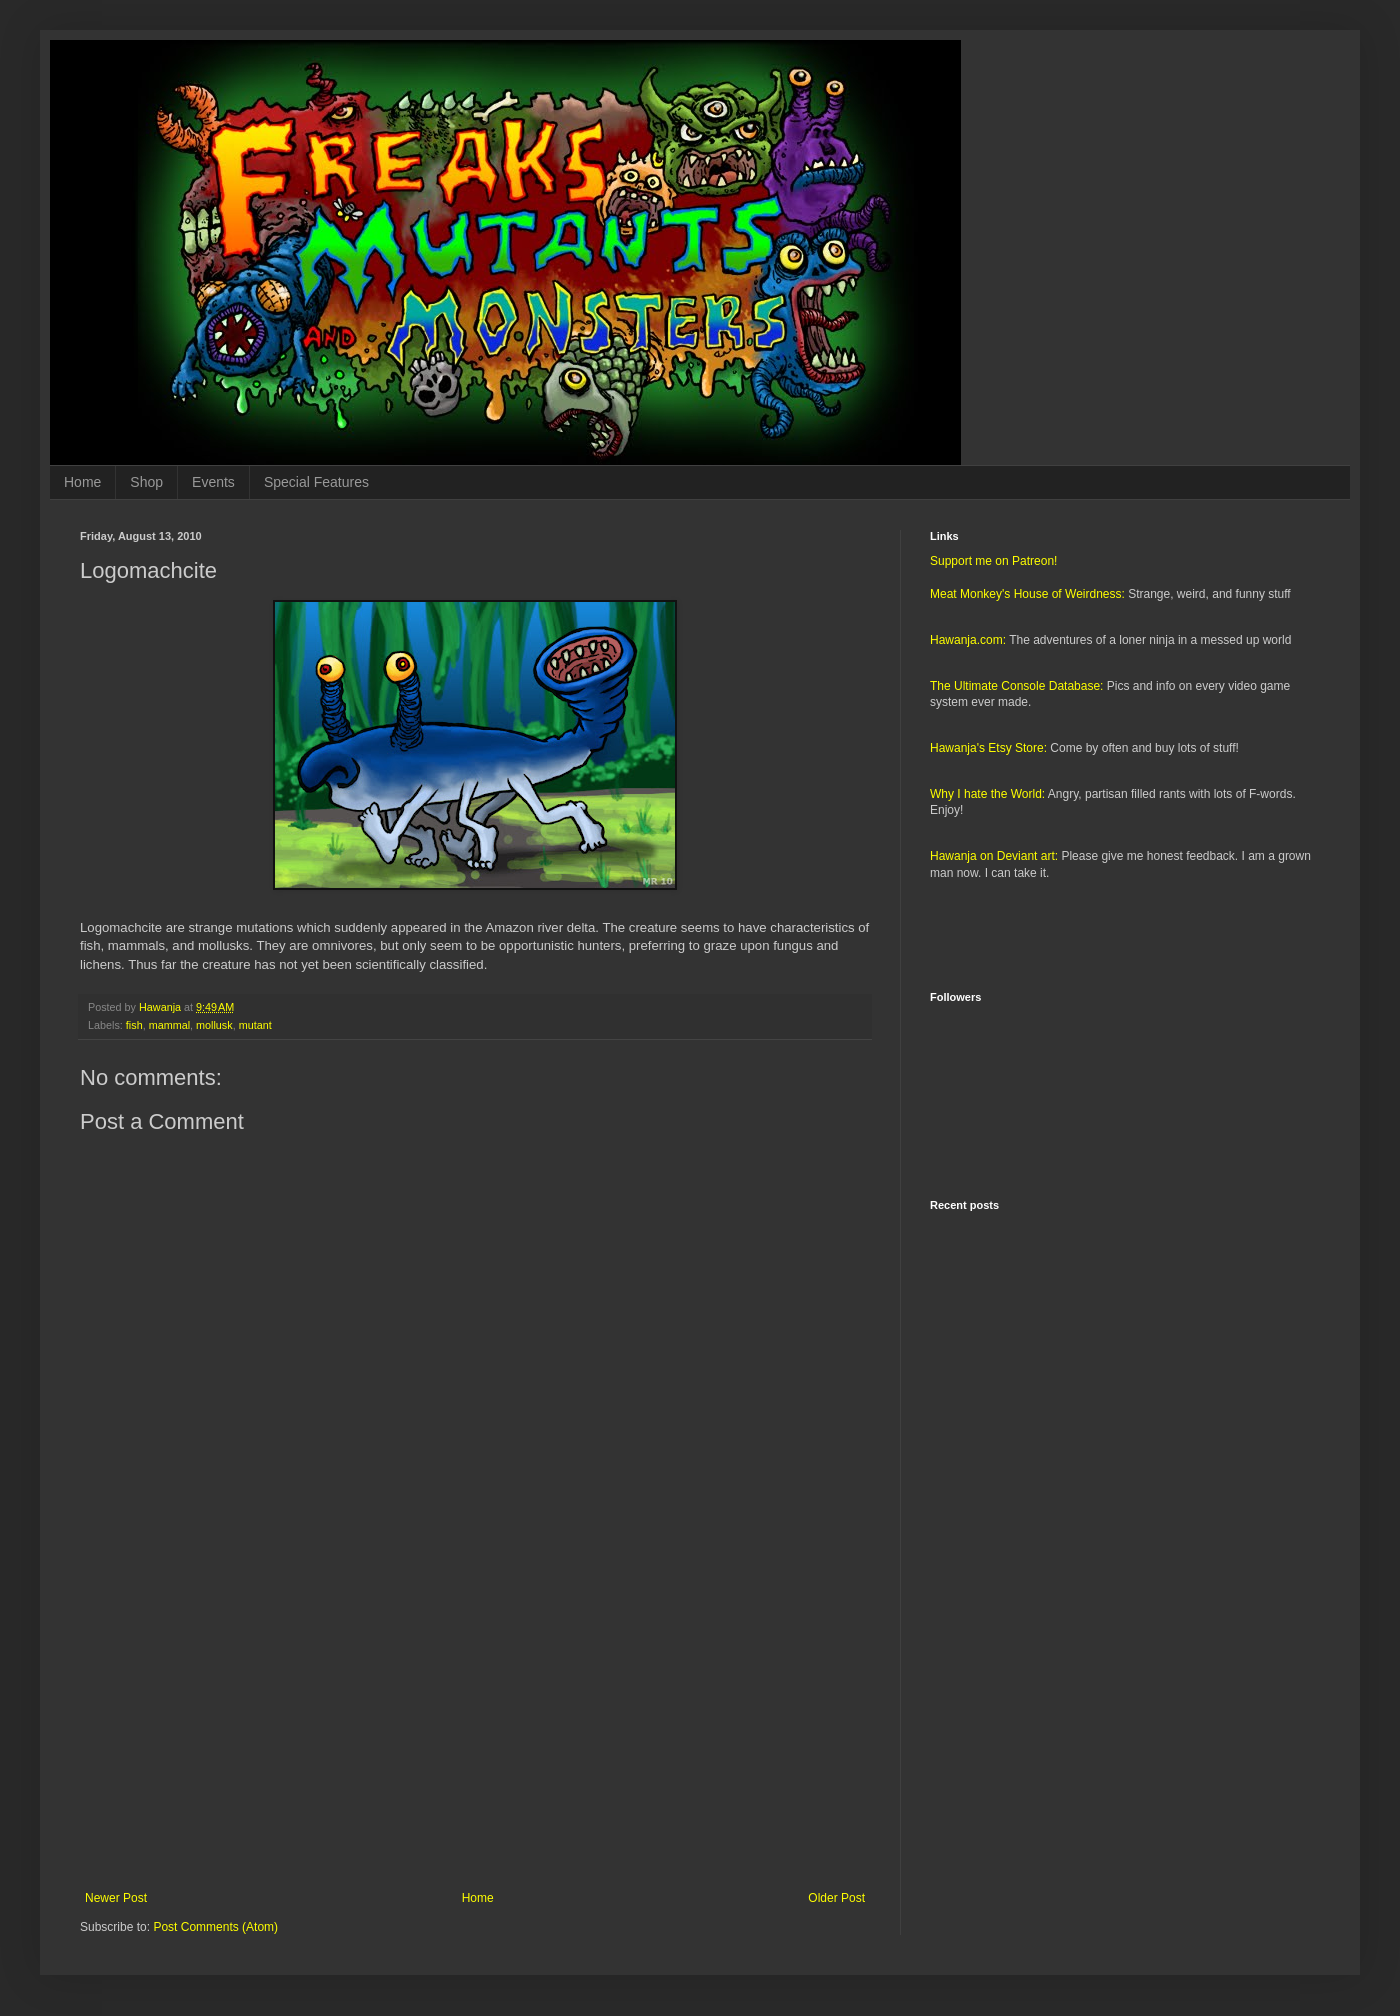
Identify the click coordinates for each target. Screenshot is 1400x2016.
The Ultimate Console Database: (1016, 686)
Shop (146, 482)
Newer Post (116, 1898)
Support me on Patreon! (993, 561)
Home (82, 482)
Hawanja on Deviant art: (994, 856)
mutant (255, 1025)
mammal (169, 1025)
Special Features (316, 482)
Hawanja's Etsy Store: (988, 748)
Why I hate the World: (987, 794)
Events (213, 482)
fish (134, 1025)
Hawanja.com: (968, 640)
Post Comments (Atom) (215, 1927)
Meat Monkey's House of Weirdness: (1027, 594)
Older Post (836, 1898)
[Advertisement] (475, 1726)
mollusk (214, 1025)
